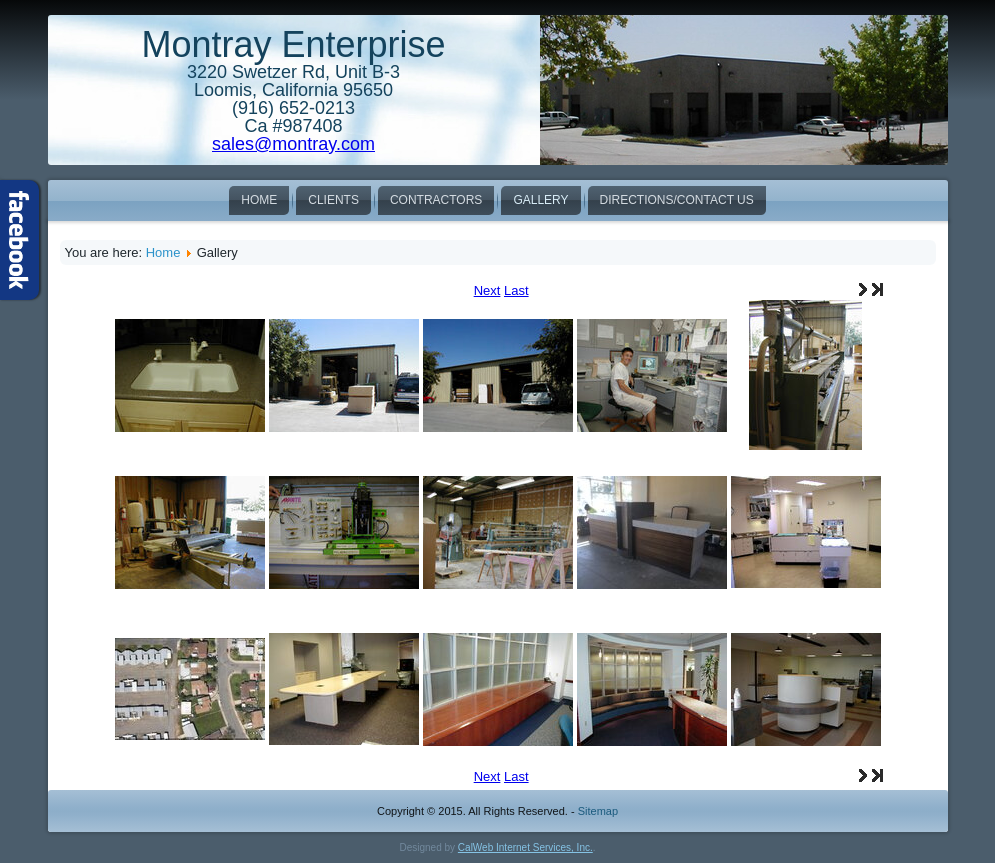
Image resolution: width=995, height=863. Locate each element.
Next (487, 290)
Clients (333, 200)
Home (259, 200)
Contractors (436, 200)
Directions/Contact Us (677, 200)
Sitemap (598, 811)
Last (516, 290)
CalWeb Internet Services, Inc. (525, 847)
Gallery (540, 200)
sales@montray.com (293, 144)
